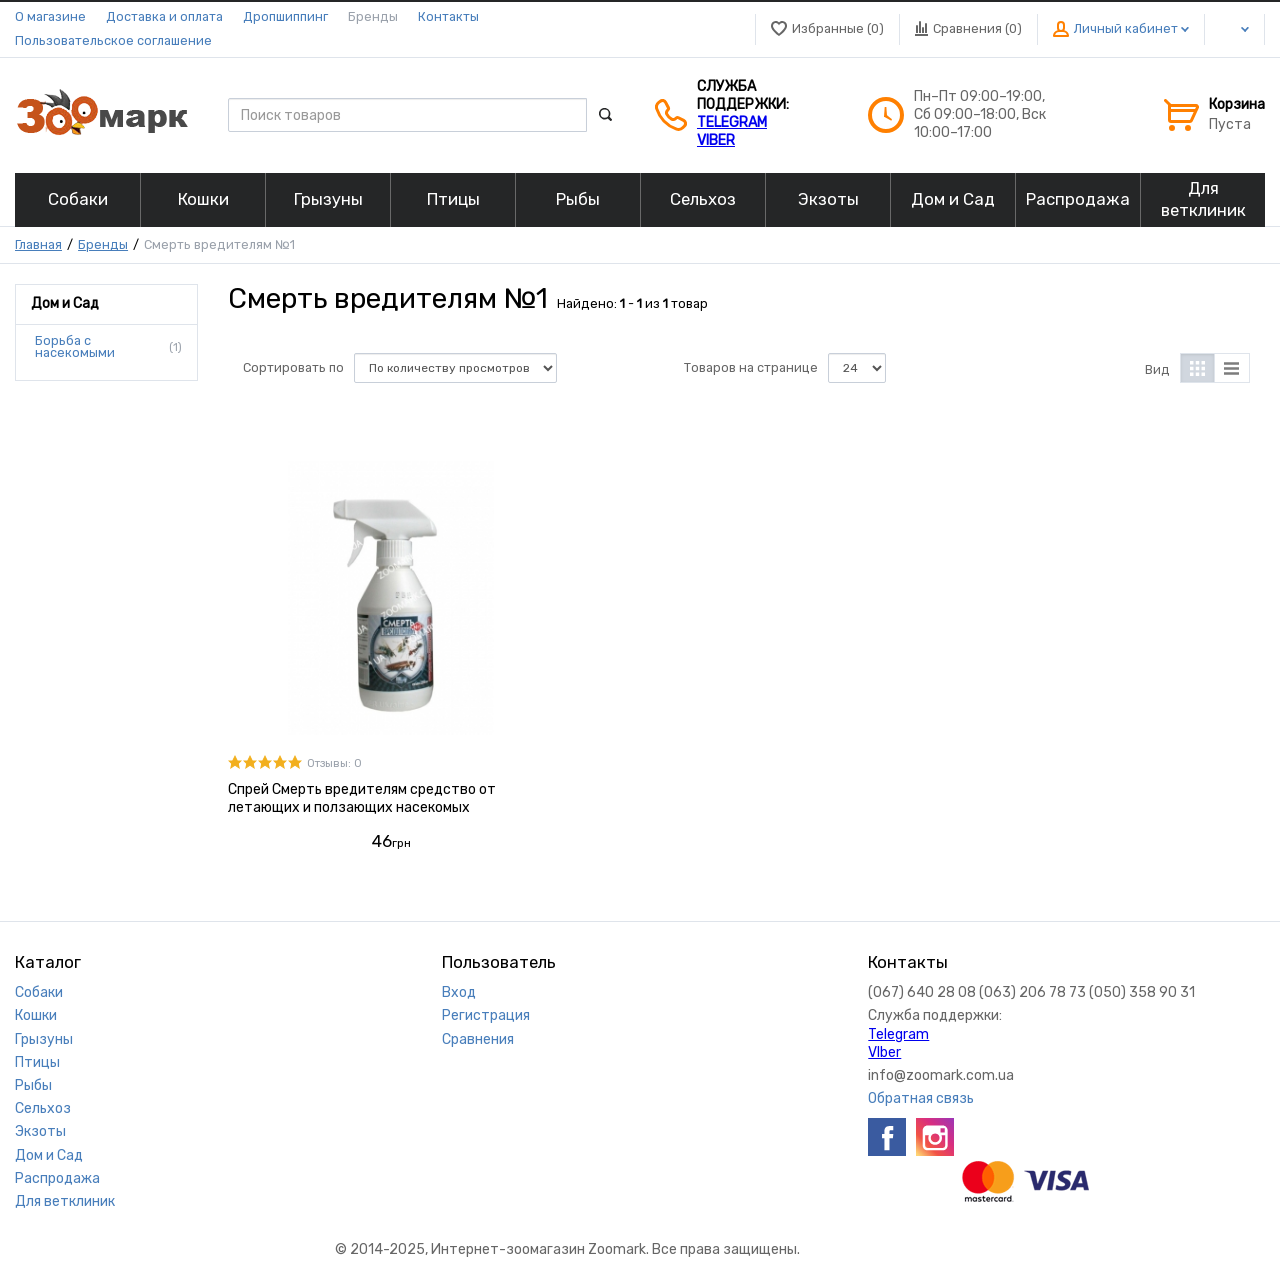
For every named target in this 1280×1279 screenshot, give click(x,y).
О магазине (50, 16)
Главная (38, 244)
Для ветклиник (65, 1201)
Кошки (36, 1015)
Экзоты (40, 1131)
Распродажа (57, 1178)
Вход (459, 992)
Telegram (732, 122)
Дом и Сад (49, 1155)
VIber (716, 140)
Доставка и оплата (164, 16)
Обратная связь (921, 1098)
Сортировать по (293, 367)
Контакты (448, 16)
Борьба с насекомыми (75, 347)
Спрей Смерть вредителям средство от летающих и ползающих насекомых (362, 798)
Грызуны (44, 1039)
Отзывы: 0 (334, 763)
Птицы (37, 1062)
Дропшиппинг (285, 16)
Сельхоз (43, 1108)
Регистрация (486, 1015)
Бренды (373, 16)
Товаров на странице (751, 367)
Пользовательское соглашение (113, 40)
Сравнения (478, 1039)
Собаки (39, 992)
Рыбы (33, 1085)
